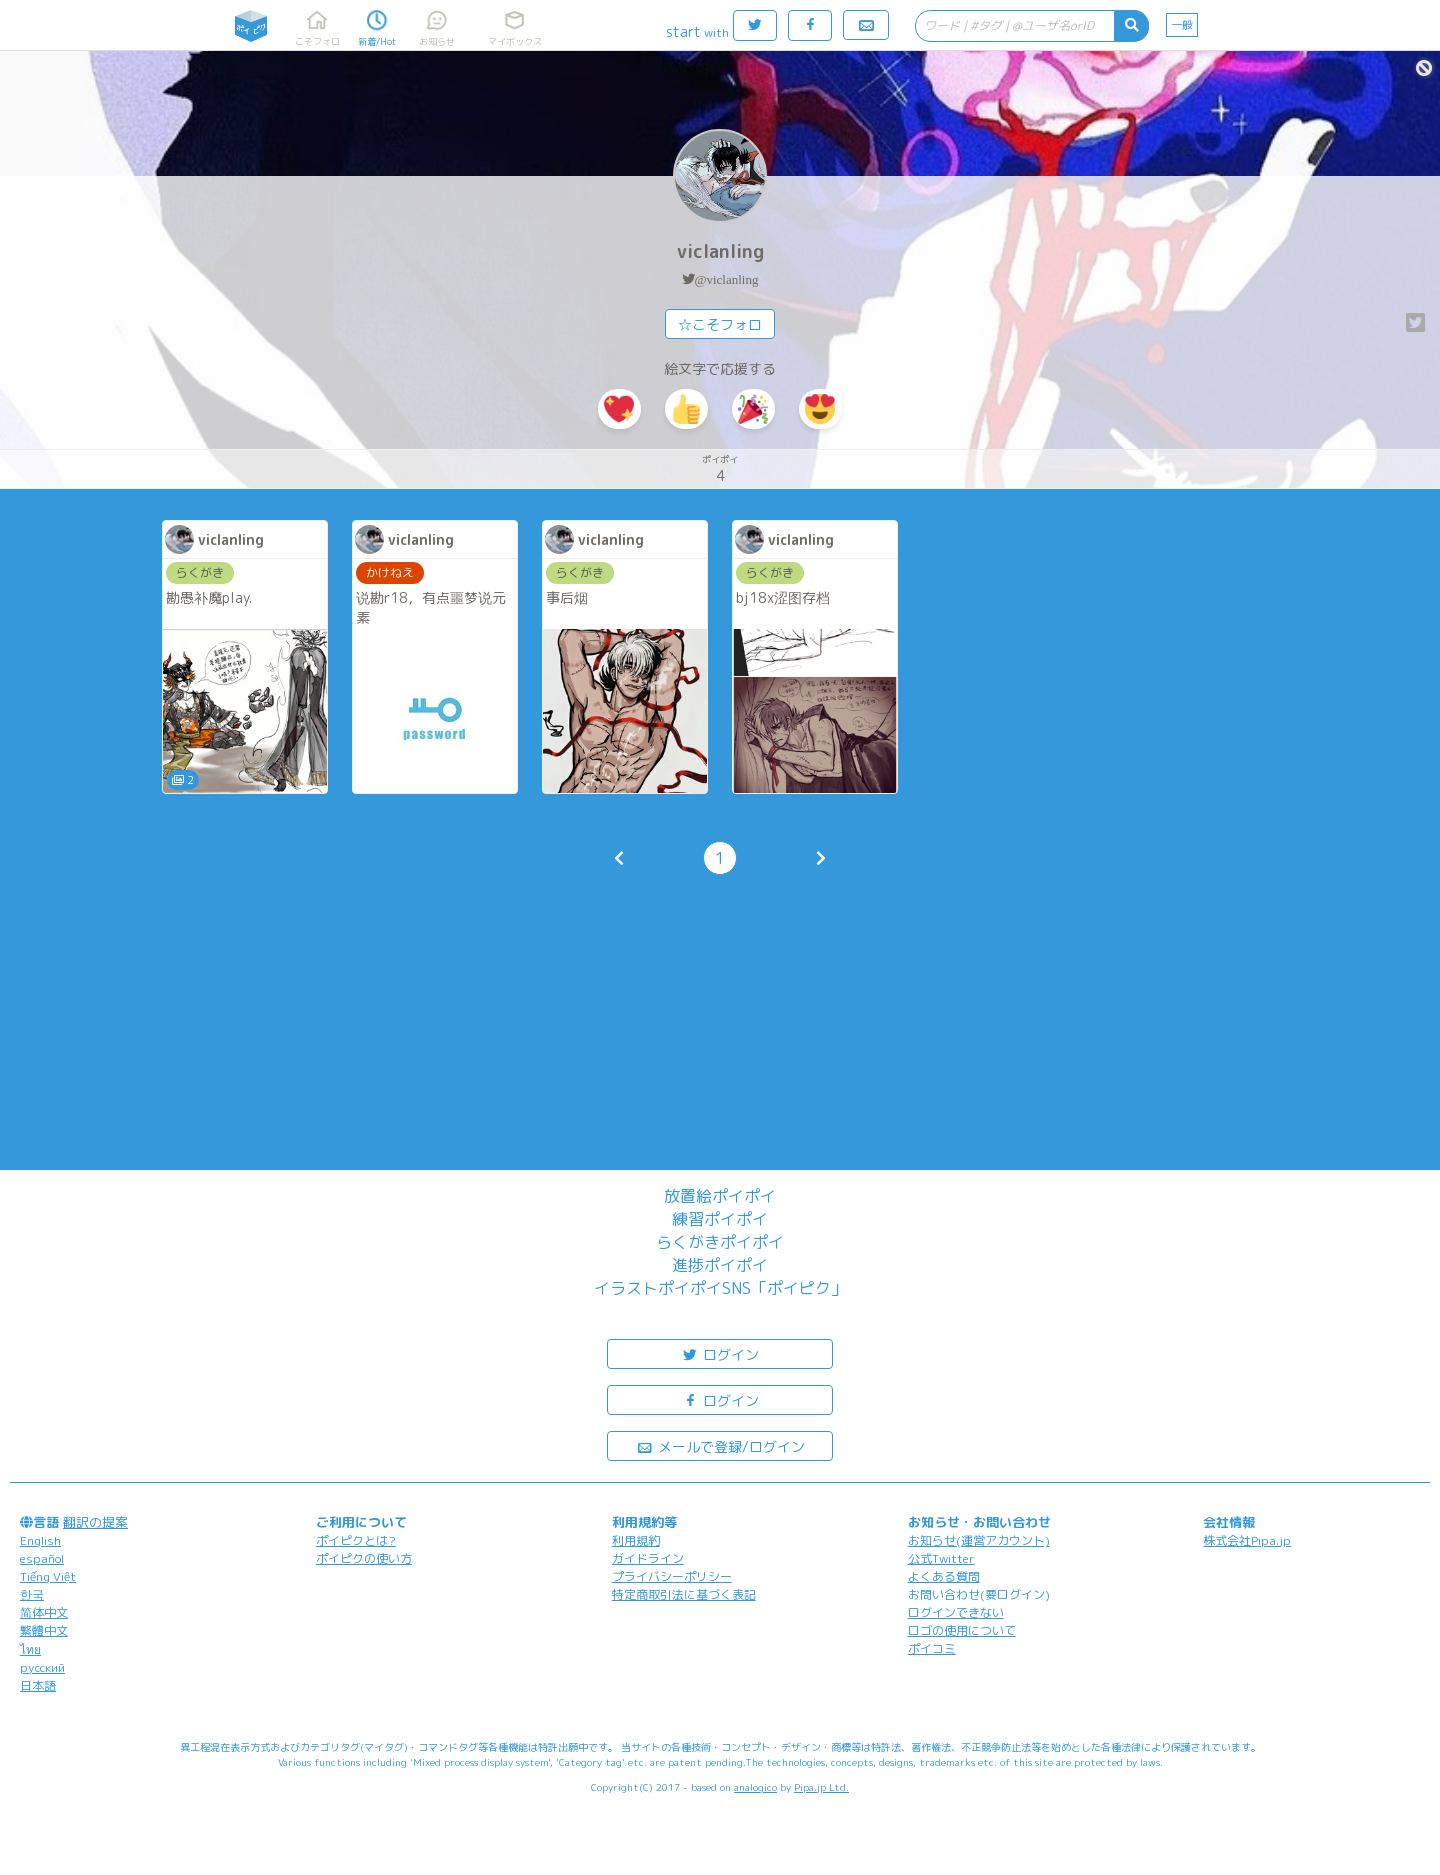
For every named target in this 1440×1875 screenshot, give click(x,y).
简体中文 (44, 1612)
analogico (755, 1787)
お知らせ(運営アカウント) (979, 1540)
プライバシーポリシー (672, 1576)
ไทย (30, 1649)
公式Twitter (941, 1558)
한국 (32, 1594)
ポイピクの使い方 (364, 1558)
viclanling (720, 251)
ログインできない (956, 1612)
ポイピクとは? (356, 1540)
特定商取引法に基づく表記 (684, 1594)
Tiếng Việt (48, 1576)
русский (42, 1667)
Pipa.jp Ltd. (821, 1787)
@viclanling (727, 279)
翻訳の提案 (95, 1522)
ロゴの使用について (962, 1630)
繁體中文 (44, 1630)
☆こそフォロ (720, 324)
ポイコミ (932, 1648)
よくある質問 (944, 1576)
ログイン (720, 1353)
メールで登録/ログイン (720, 1445)
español (42, 1558)
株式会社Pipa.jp (1247, 1540)
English (40, 1540)
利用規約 (636, 1540)
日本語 (38, 1685)
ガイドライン (648, 1558)
